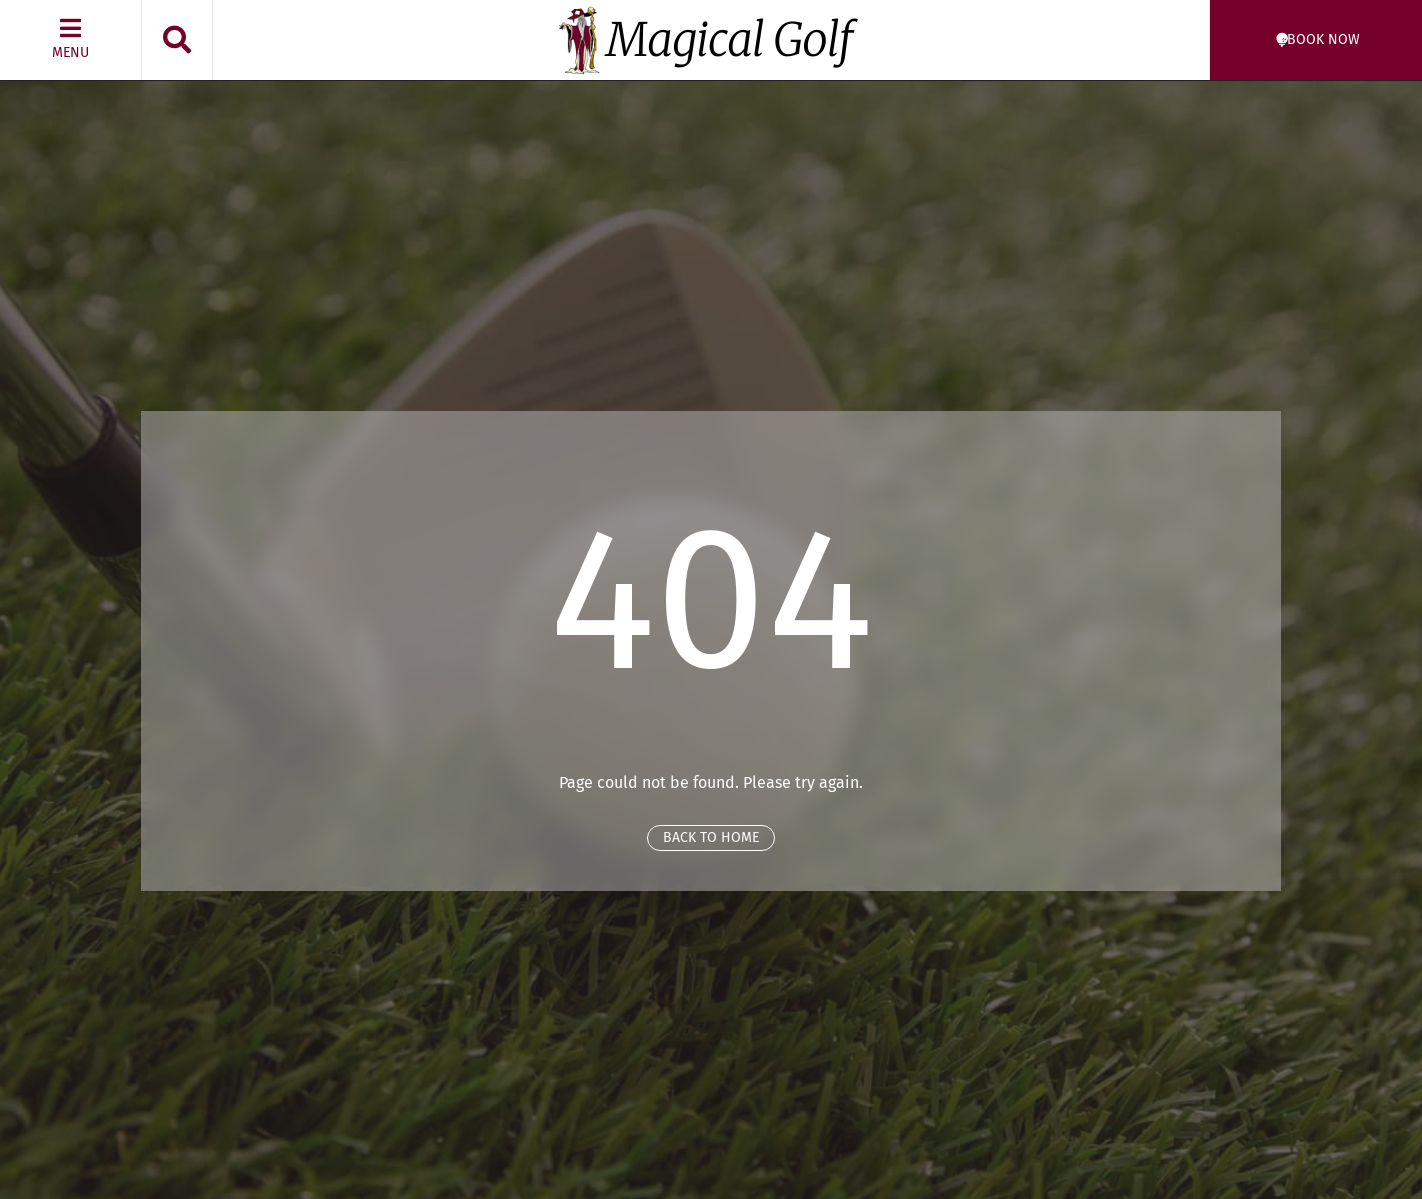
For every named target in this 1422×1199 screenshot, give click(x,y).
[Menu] (71, 28)
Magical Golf (729, 40)
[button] (177, 40)
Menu (70, 52)
